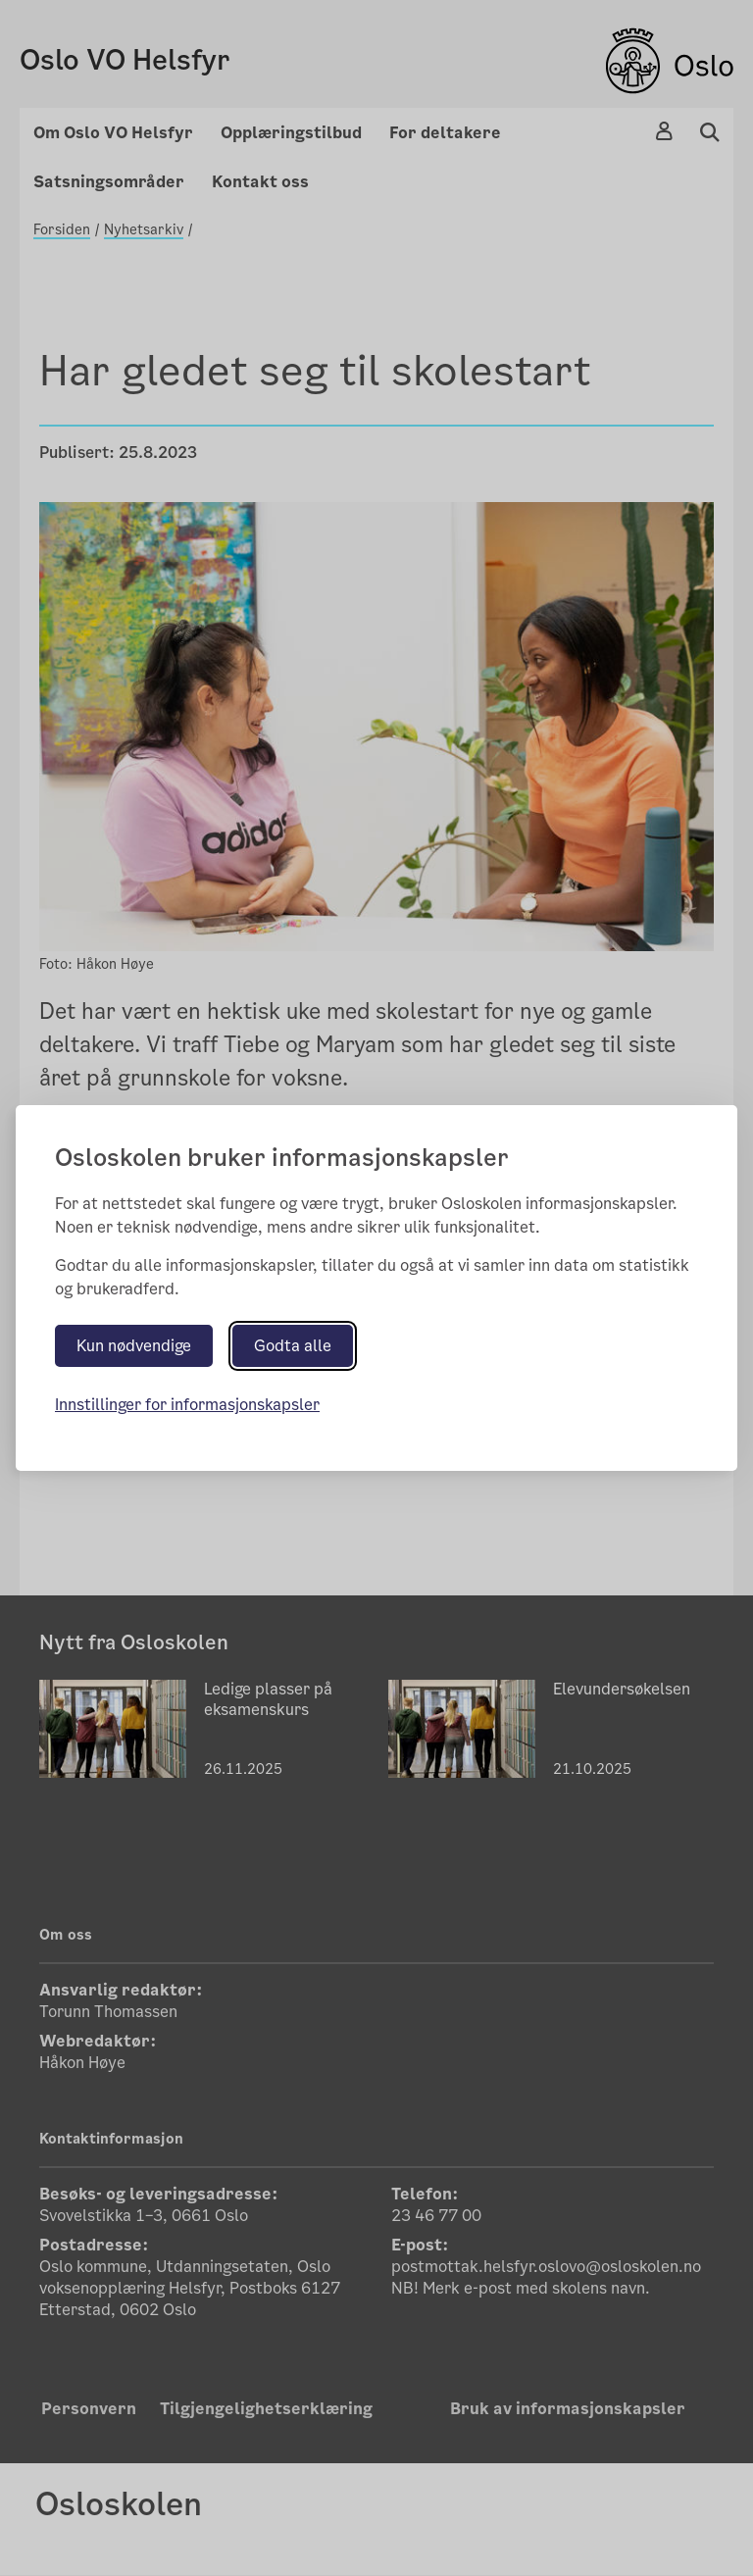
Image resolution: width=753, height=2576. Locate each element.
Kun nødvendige (133, 1346)
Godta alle (292, 1346)
